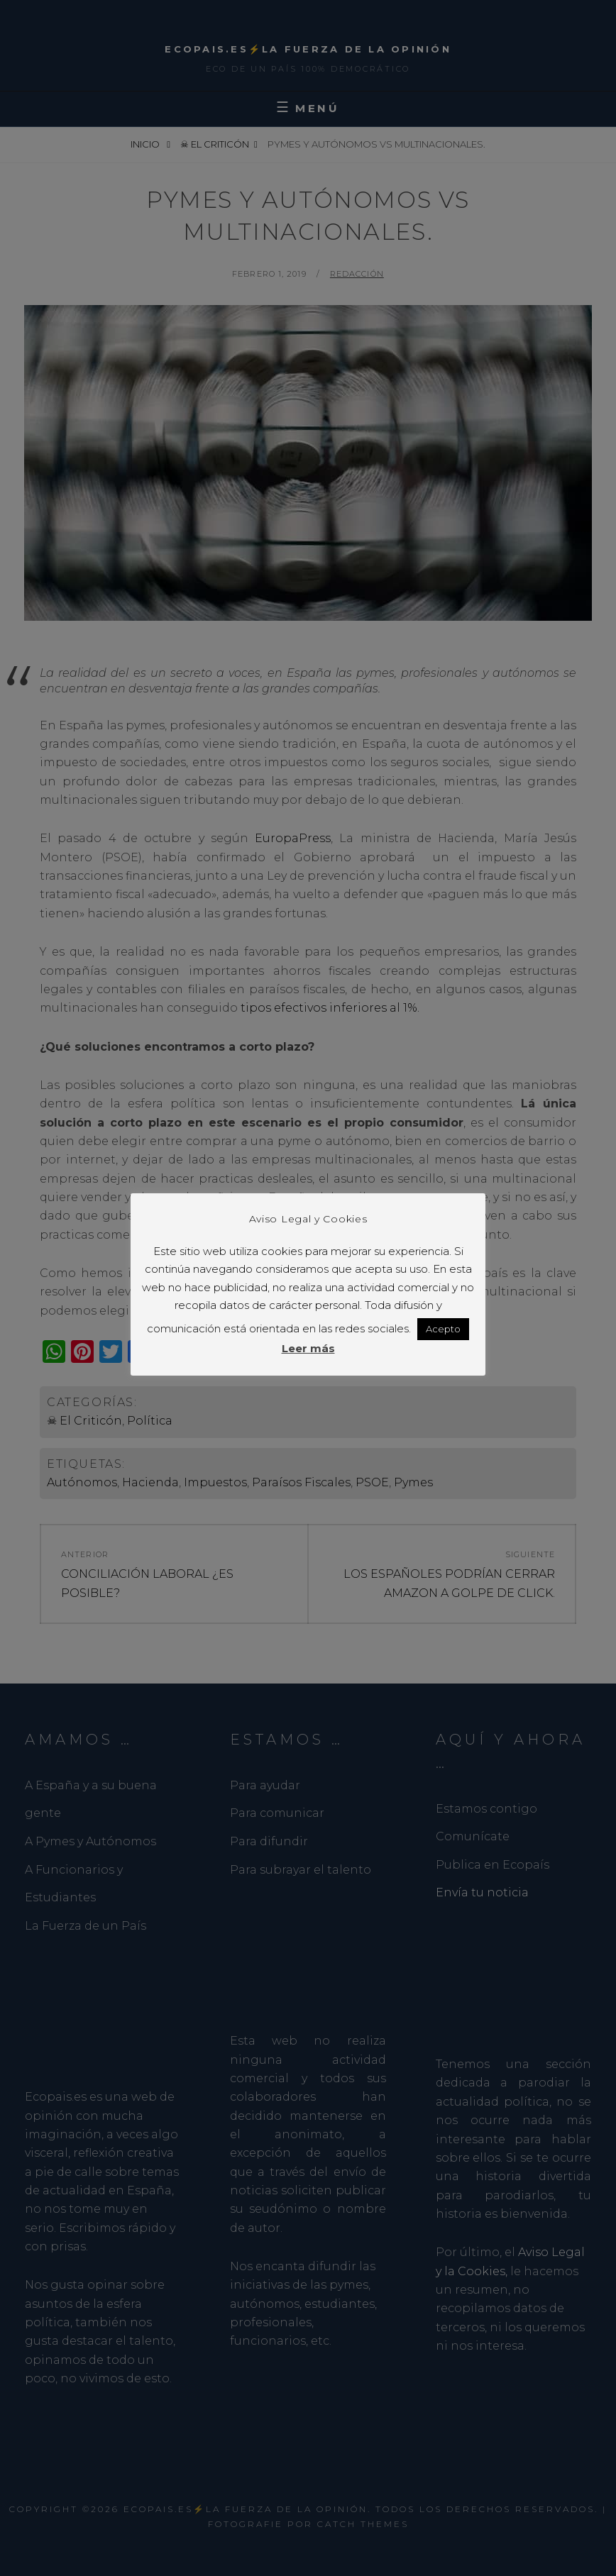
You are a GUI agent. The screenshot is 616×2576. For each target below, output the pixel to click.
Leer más (308, 1357)
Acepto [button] (443, 1338)
